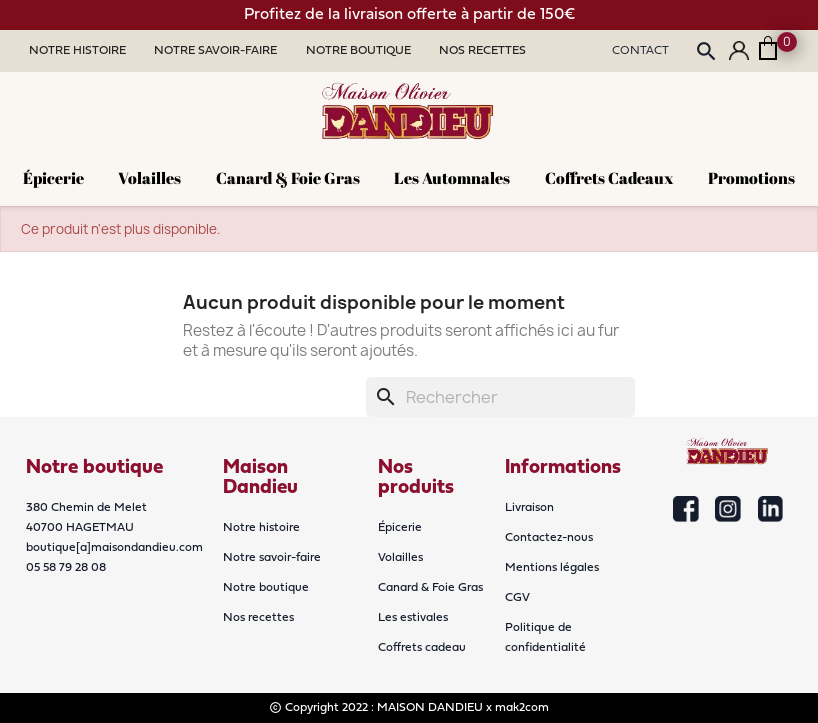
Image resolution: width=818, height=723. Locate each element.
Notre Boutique (358, 51)
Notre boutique (266, 588)
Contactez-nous (549, 538)
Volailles (149, 178)
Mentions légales (552, 568)
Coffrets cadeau (422, 648)
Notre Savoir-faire (215, 51)
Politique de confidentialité (545, 638)
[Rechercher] (500, 397)
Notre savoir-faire (272, 558)
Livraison (529, 508)
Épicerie (53, 178)
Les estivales (413, 618)
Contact (640, 51)
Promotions (751, 178)
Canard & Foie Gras (288, 178)
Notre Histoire (77, 51)
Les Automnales (452, 178)
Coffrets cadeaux (609, 178)
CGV (517, 598)
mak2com (522, 708)
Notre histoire (261, 528)
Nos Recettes (482, 51)
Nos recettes (258, 618)
